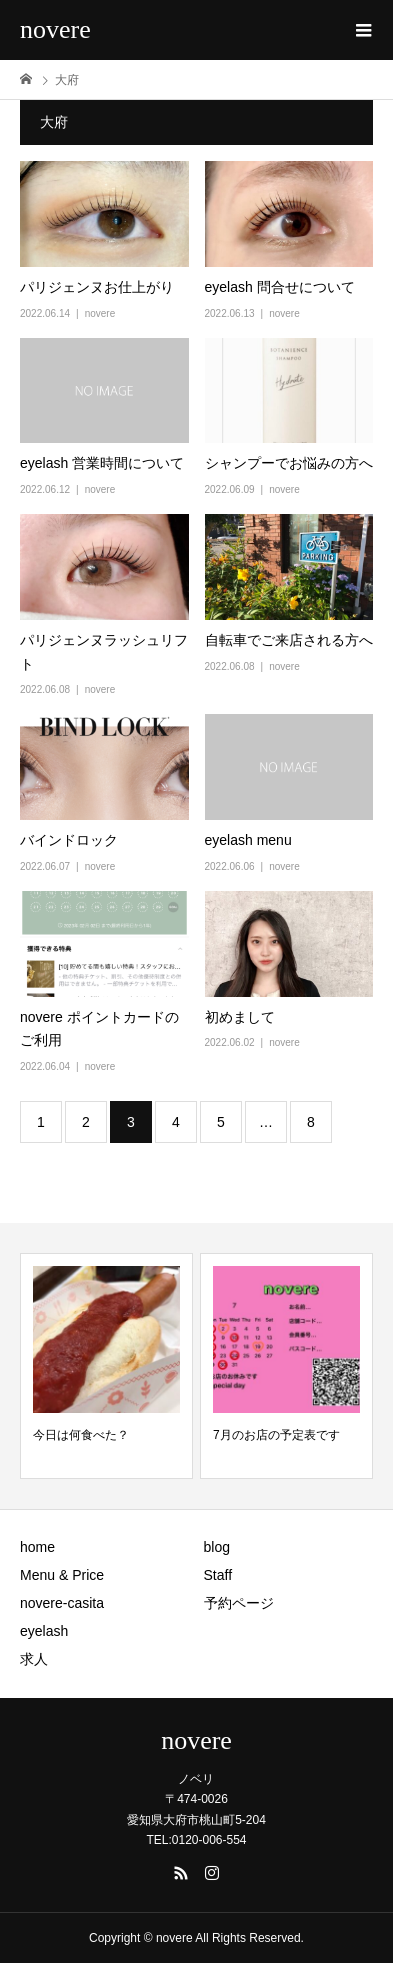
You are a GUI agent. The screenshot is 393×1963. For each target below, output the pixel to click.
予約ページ (239, 1603)
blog (217, 1547)
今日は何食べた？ (81, 1435)
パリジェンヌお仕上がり (97, 287)
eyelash (44, 1631)
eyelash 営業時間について (102, 463)
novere (55, 29)
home (37, 1547)
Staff (218, 1575)
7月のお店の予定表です (276, 1435)
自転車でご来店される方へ (289, 640)
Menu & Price (62, 1575)
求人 (34, 1659)
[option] (106, 1366)
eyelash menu (248, 840)
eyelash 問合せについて (280, 287)
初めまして (240, 1017)
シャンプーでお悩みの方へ (289, 463)
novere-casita (62, 1603)
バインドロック (69, 840)
